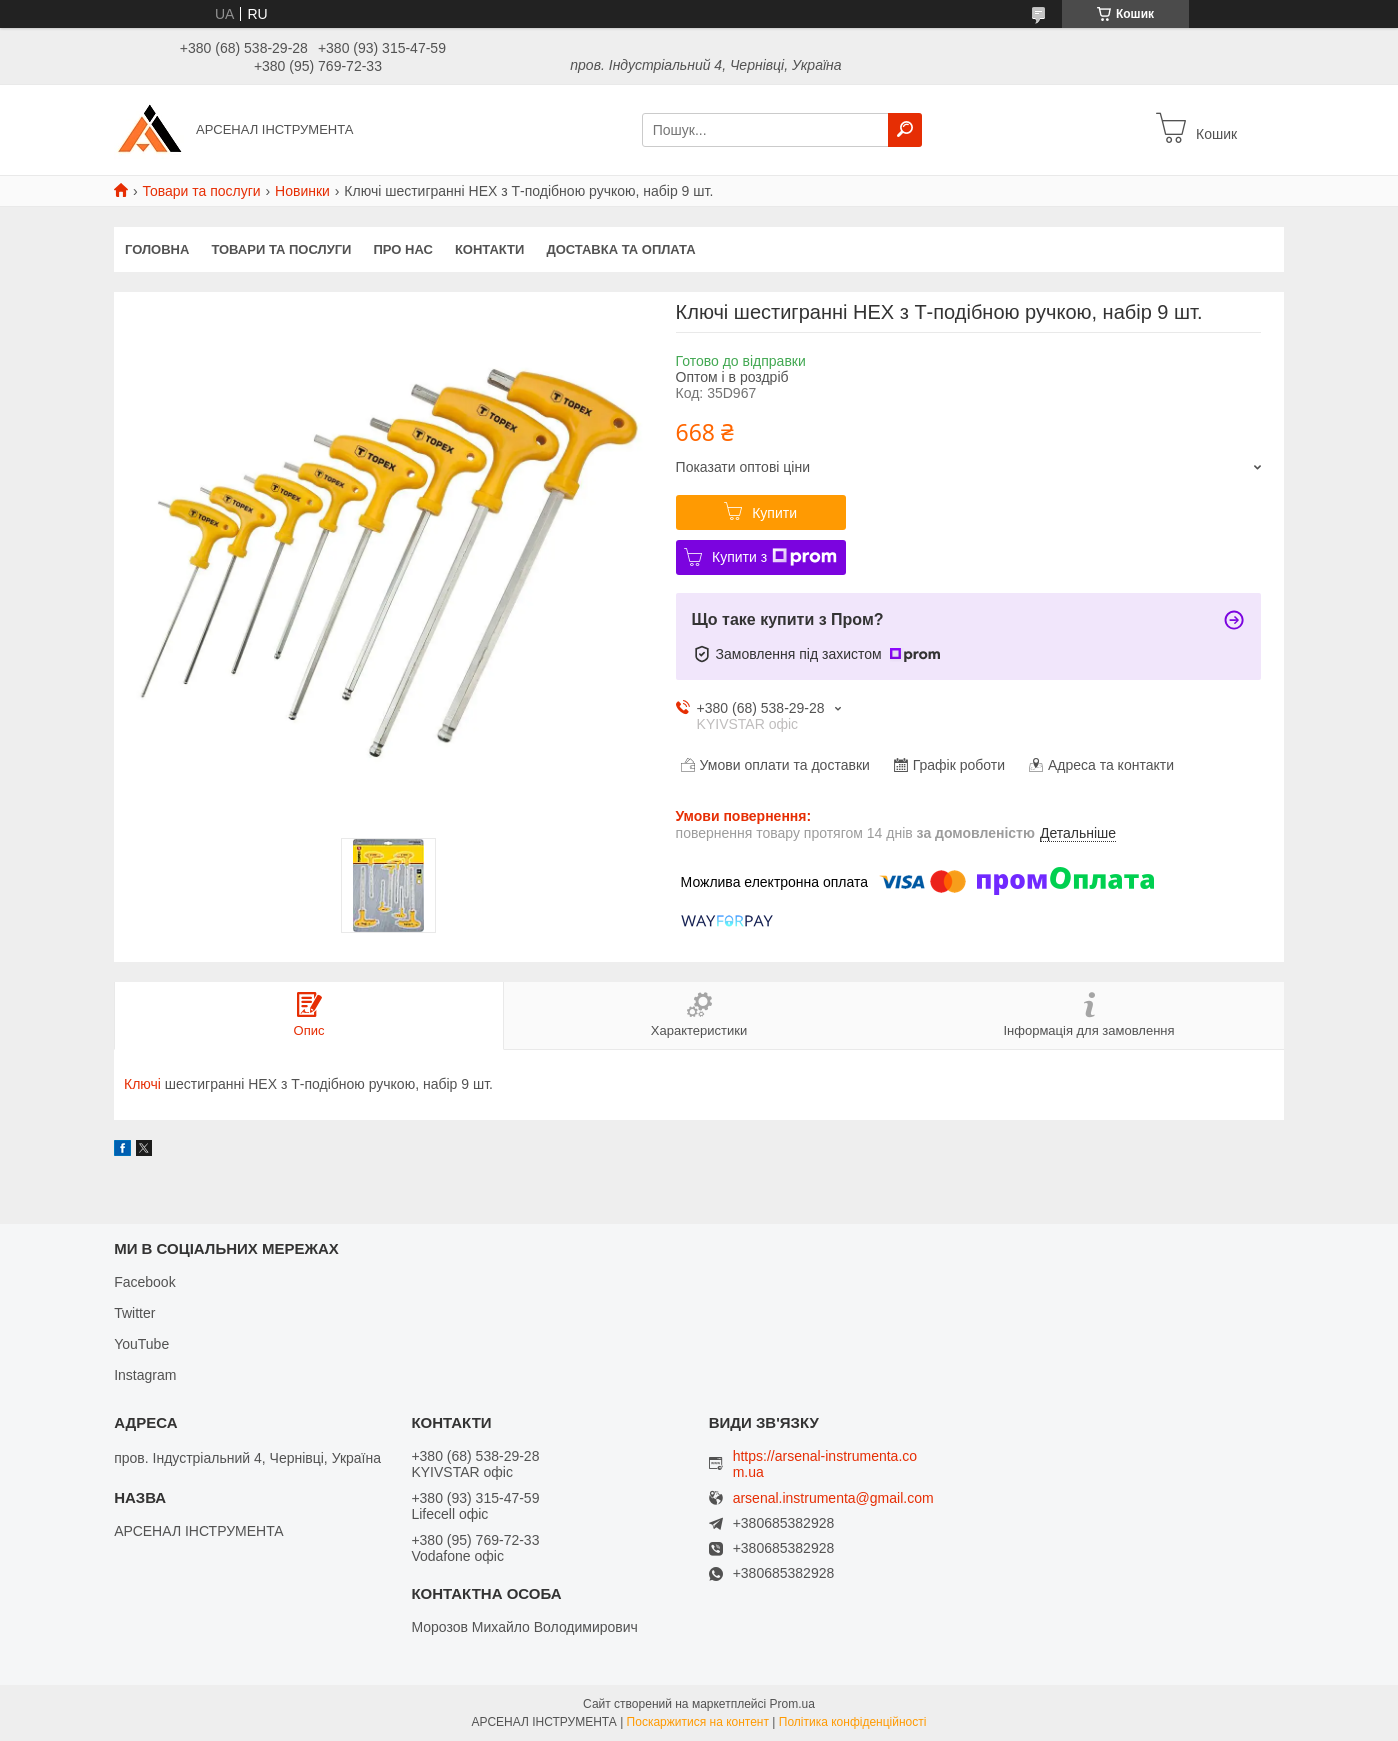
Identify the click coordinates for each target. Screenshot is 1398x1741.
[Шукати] (905, 130)
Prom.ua (792, 1704)
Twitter (134, 1313)
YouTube (141, 1344)
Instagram (145, 1375)
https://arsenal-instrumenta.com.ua (825, 1464)
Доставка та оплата (620, 249)
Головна (157, 249)
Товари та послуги (201, 191)
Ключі (142, 1084)
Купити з (774, 557)
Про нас (402, 249)
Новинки (302, 191)
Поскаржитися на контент (698, 1722)
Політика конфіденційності (853, 1722)
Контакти (490, 249)
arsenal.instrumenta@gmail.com (833, 1498)
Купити (774, 513)
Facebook (144, 1282)
